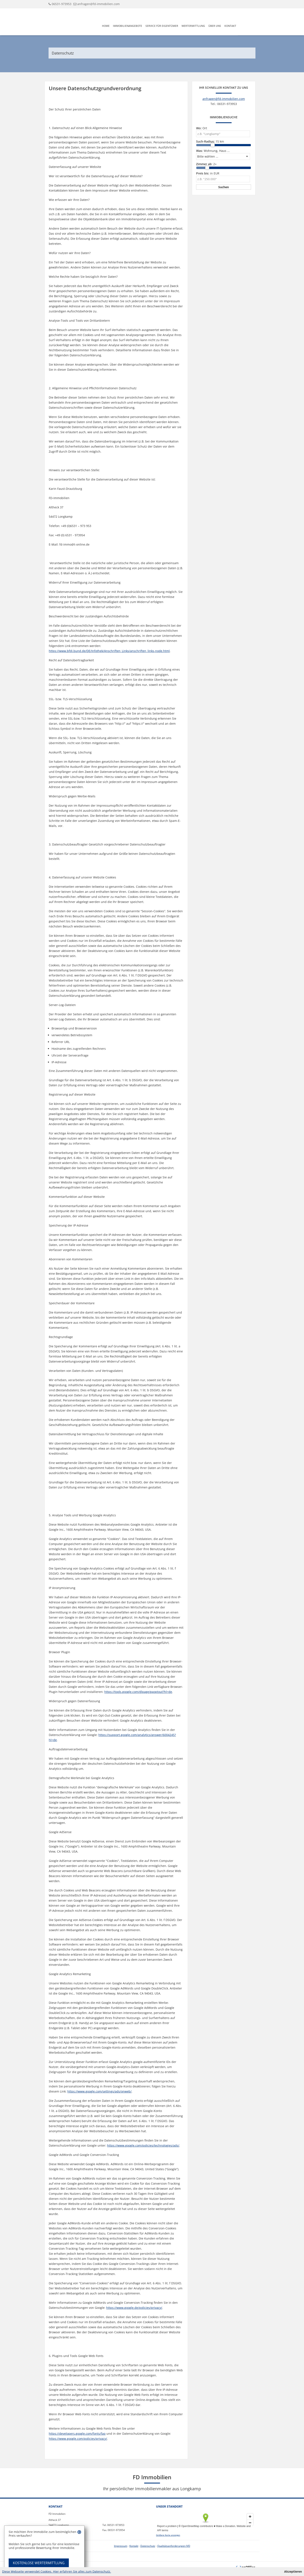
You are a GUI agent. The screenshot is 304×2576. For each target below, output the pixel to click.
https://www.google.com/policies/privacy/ (78, 2439)
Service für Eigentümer (161, 26)
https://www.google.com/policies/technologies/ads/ (143, 2145)
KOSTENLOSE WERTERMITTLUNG (39, 2563)
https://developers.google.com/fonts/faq (77, 2434)
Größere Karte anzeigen (168, 2535)
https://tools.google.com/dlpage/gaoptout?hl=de (138, 1692)
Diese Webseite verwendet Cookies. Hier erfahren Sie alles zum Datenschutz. (56, 2571)
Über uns (214, 26)
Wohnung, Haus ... (213, 151)
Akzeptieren (293, 2571)
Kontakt (230, 26)
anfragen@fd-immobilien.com (98, 4)
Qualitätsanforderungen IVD (173, 2546)
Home (106, 26)
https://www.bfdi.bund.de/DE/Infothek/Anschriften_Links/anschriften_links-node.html (109, 651)
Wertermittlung (193, 26)
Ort (201, 128)
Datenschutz (147, 2546)
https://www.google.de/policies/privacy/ (134, 2308)
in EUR (207, 173)
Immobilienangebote (127, 26)
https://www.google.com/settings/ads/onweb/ (99, 2091)
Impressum (120, 2546)
